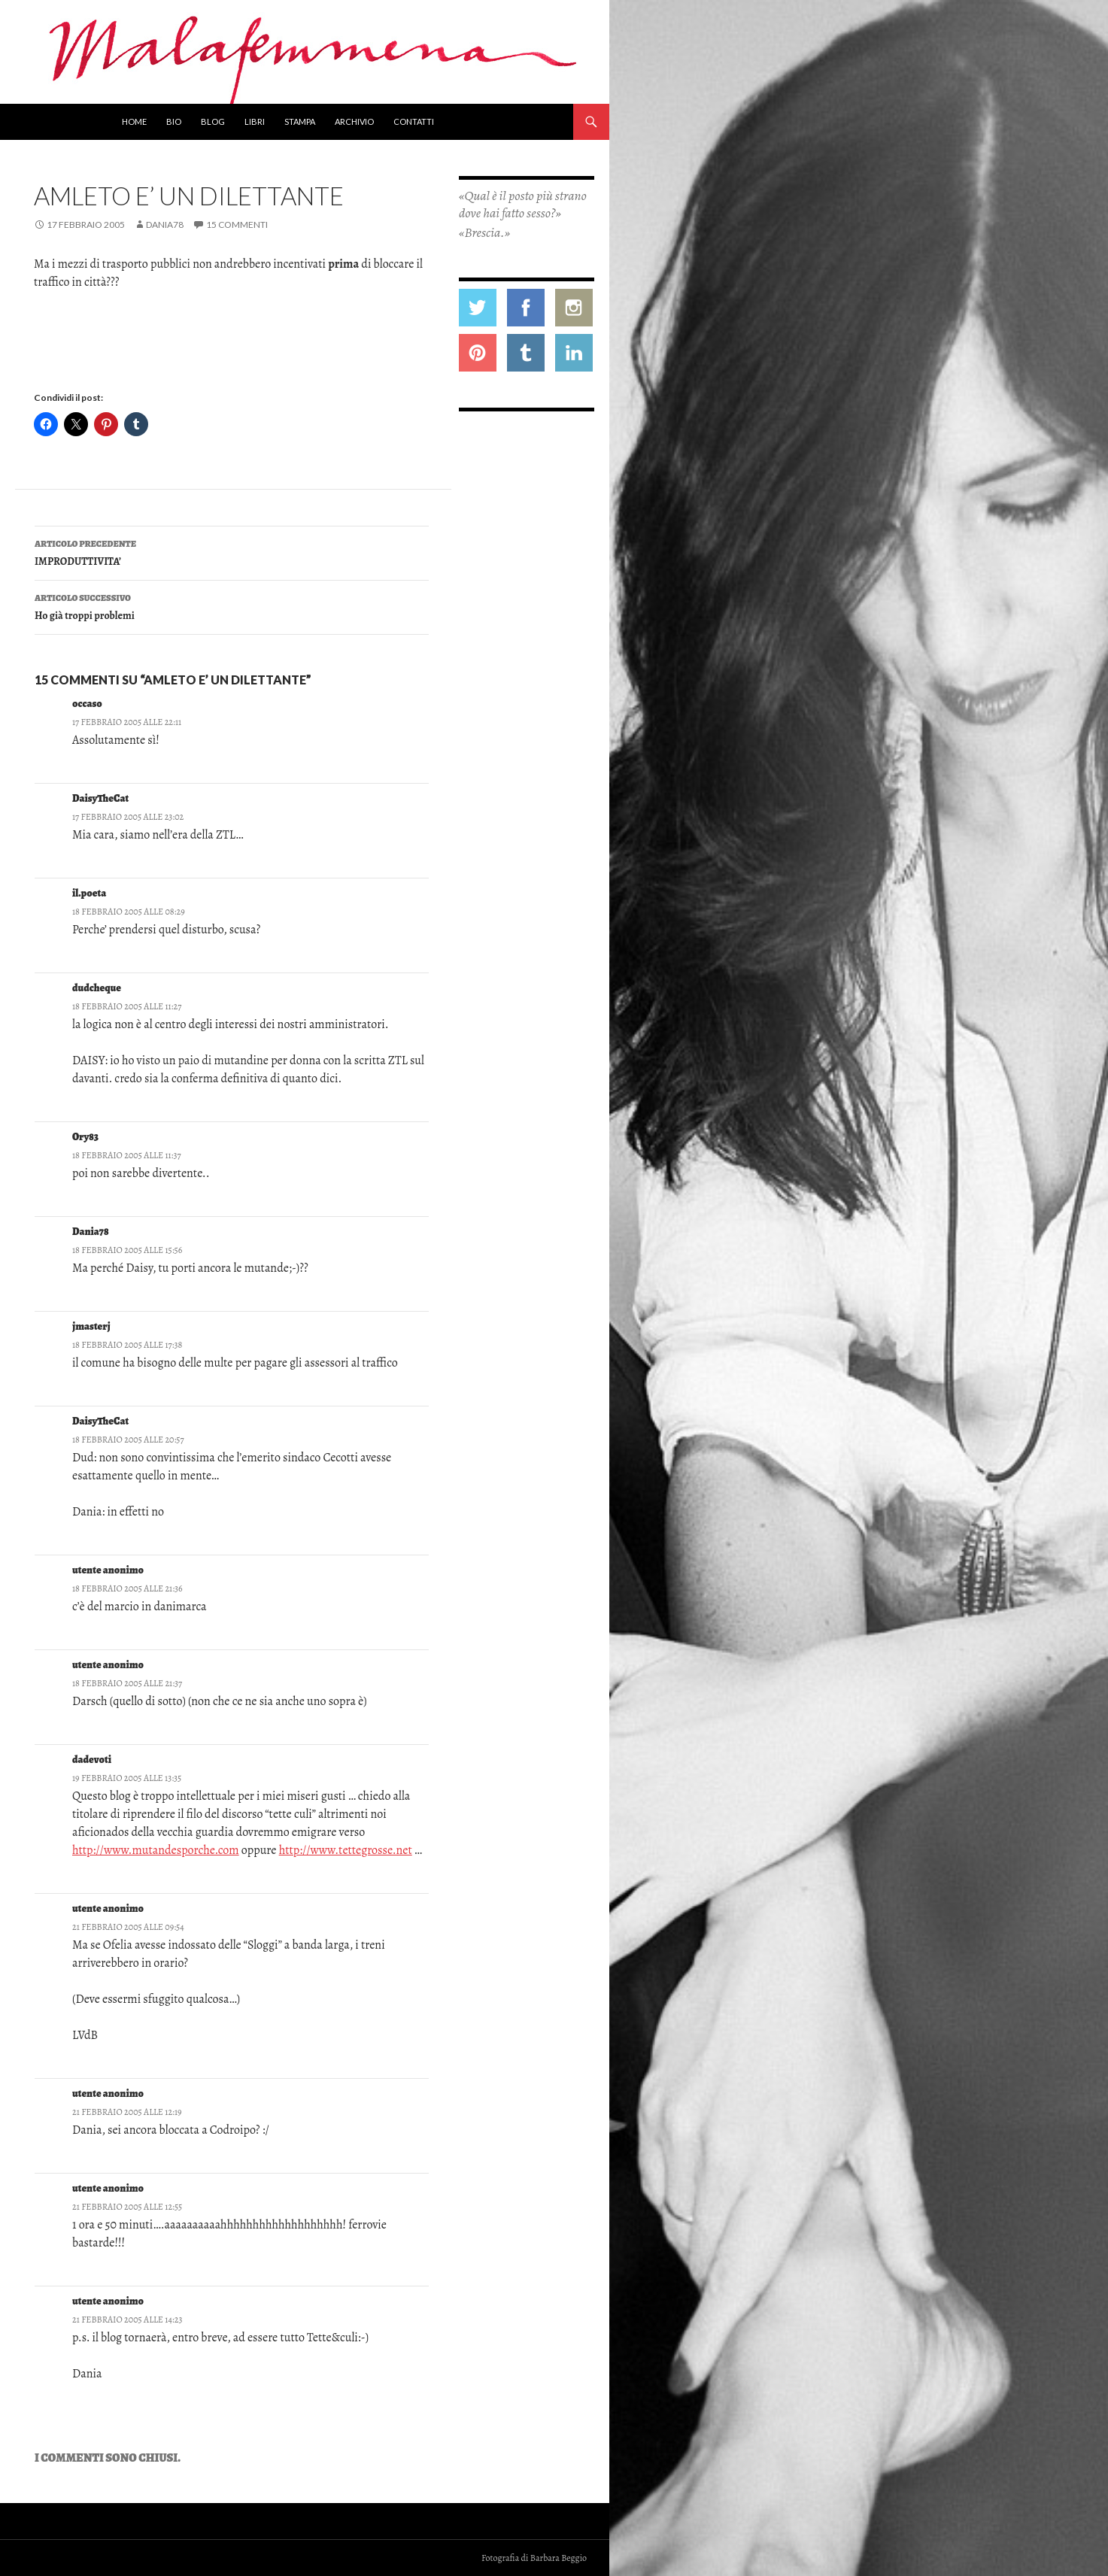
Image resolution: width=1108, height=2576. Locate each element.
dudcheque (96, 988)
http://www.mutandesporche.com (155, 1850)
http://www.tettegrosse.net (345, 1850)
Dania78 (165, 224)
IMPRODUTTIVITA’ (232, 552)
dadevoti (91, 1759)
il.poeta (89, 893)
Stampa (299, 121)
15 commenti (237, 224)
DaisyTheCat (100, 798)
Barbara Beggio (558, 2558)
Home (134, 121)
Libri (254, 121)
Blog (213, 121)
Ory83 (85, 1137)
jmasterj (91, 1326)
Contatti (413, 121)
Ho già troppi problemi (232, 606)
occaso (87, 703)
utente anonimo (108, 2188)
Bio (173, 121)
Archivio (354, 121)
